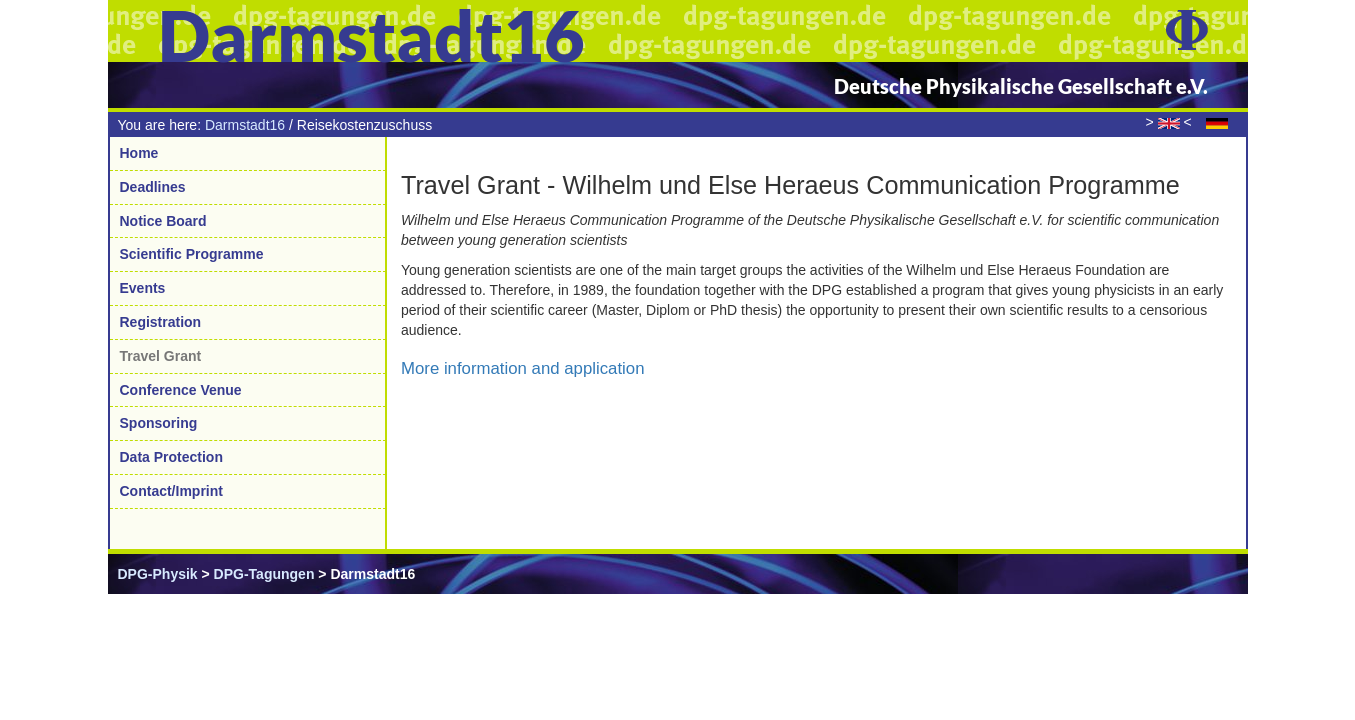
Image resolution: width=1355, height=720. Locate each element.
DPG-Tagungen (264, 574)
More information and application (522, 368)
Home (139, 153)
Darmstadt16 (245, 125)
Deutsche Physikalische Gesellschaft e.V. (1021, 86)
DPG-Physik (158, 574)
